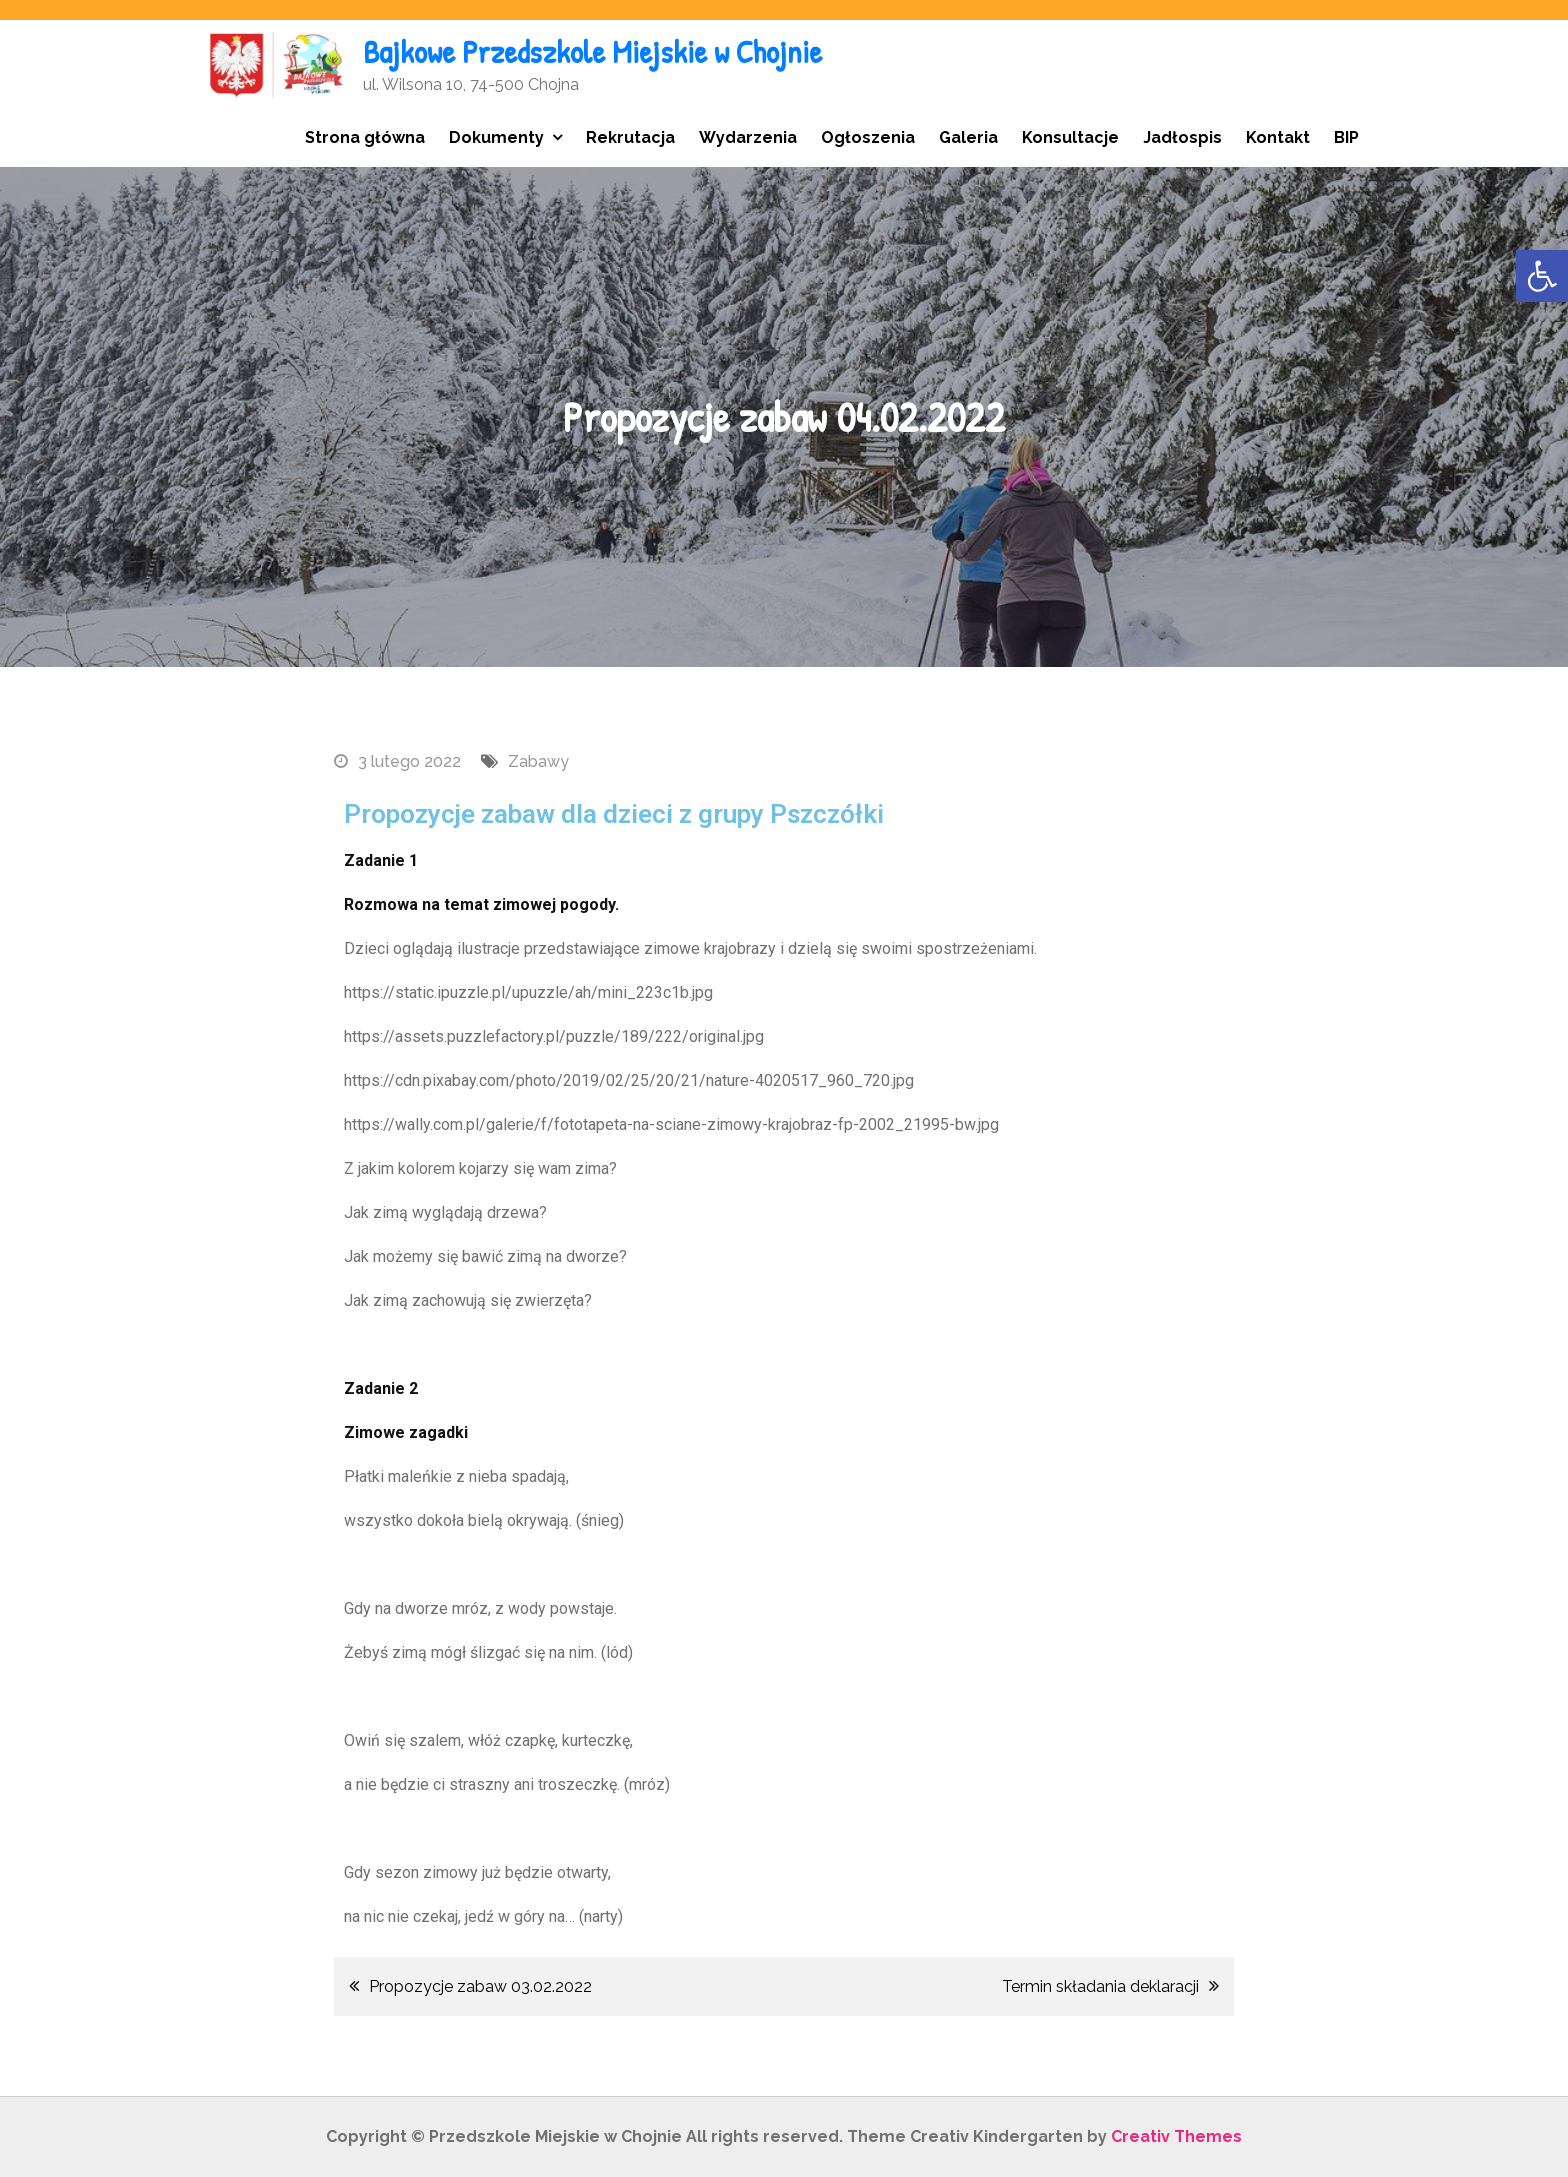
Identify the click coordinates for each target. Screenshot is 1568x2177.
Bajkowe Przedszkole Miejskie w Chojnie (592, 51)
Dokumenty (496, 137)
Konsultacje (1070, 137)
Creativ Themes (1176, 2136)
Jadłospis (1182, 137)
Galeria (968, 137)
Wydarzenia (748, 137)
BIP (1346, 137)
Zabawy (538, 761)
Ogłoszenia (868, 137)
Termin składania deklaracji (1100, 1986)
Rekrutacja (630, 137)
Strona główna (365, 137)
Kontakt (1278, 137)
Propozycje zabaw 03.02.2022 (480, 1986)
